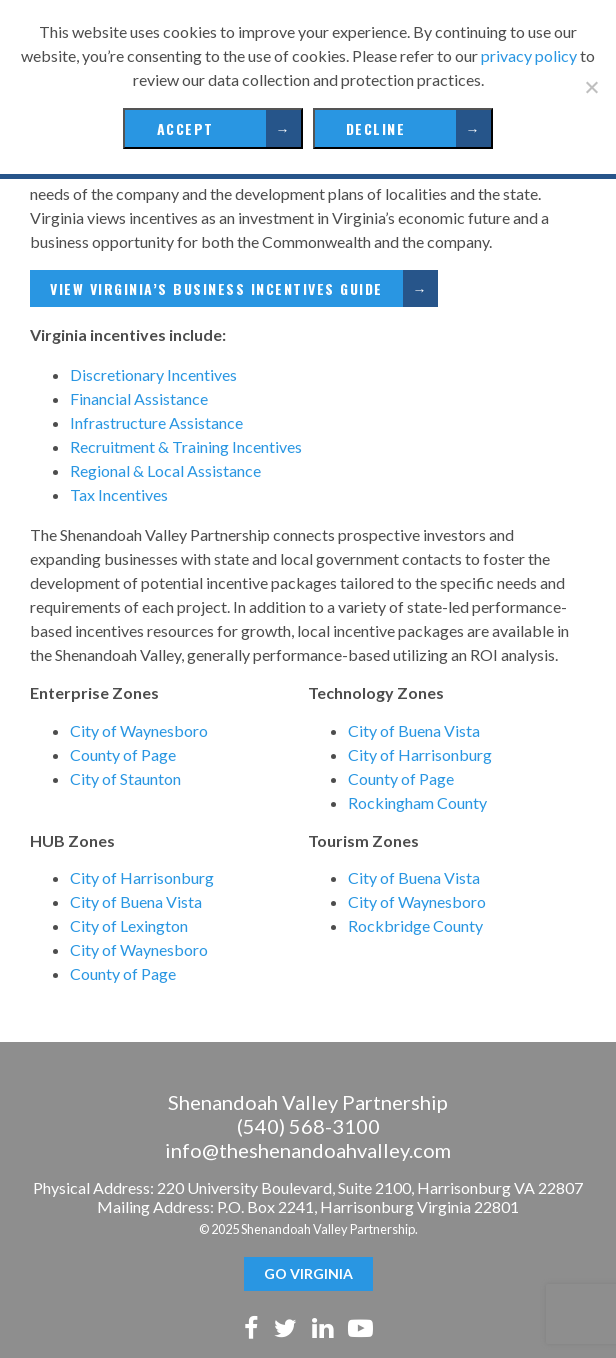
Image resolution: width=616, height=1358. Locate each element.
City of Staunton (125, 778)
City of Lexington (129, 925)
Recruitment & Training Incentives (186, 446)
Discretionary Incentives (153, 374)
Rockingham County (417, 802)
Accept (185, 128)
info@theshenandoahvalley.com (308, 1150)
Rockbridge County (415, 925)
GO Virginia (308, 1273)
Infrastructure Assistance (156, 422)
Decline (376, 128)
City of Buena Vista (414, 730)
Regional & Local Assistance (165, 470)
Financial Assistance (139, 398)
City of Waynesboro (139, 730)
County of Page (123, 754)
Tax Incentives (119, 494)
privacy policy (529, 55)
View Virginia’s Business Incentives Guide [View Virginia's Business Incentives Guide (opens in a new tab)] (216, 288)
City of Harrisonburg (420, 754)
